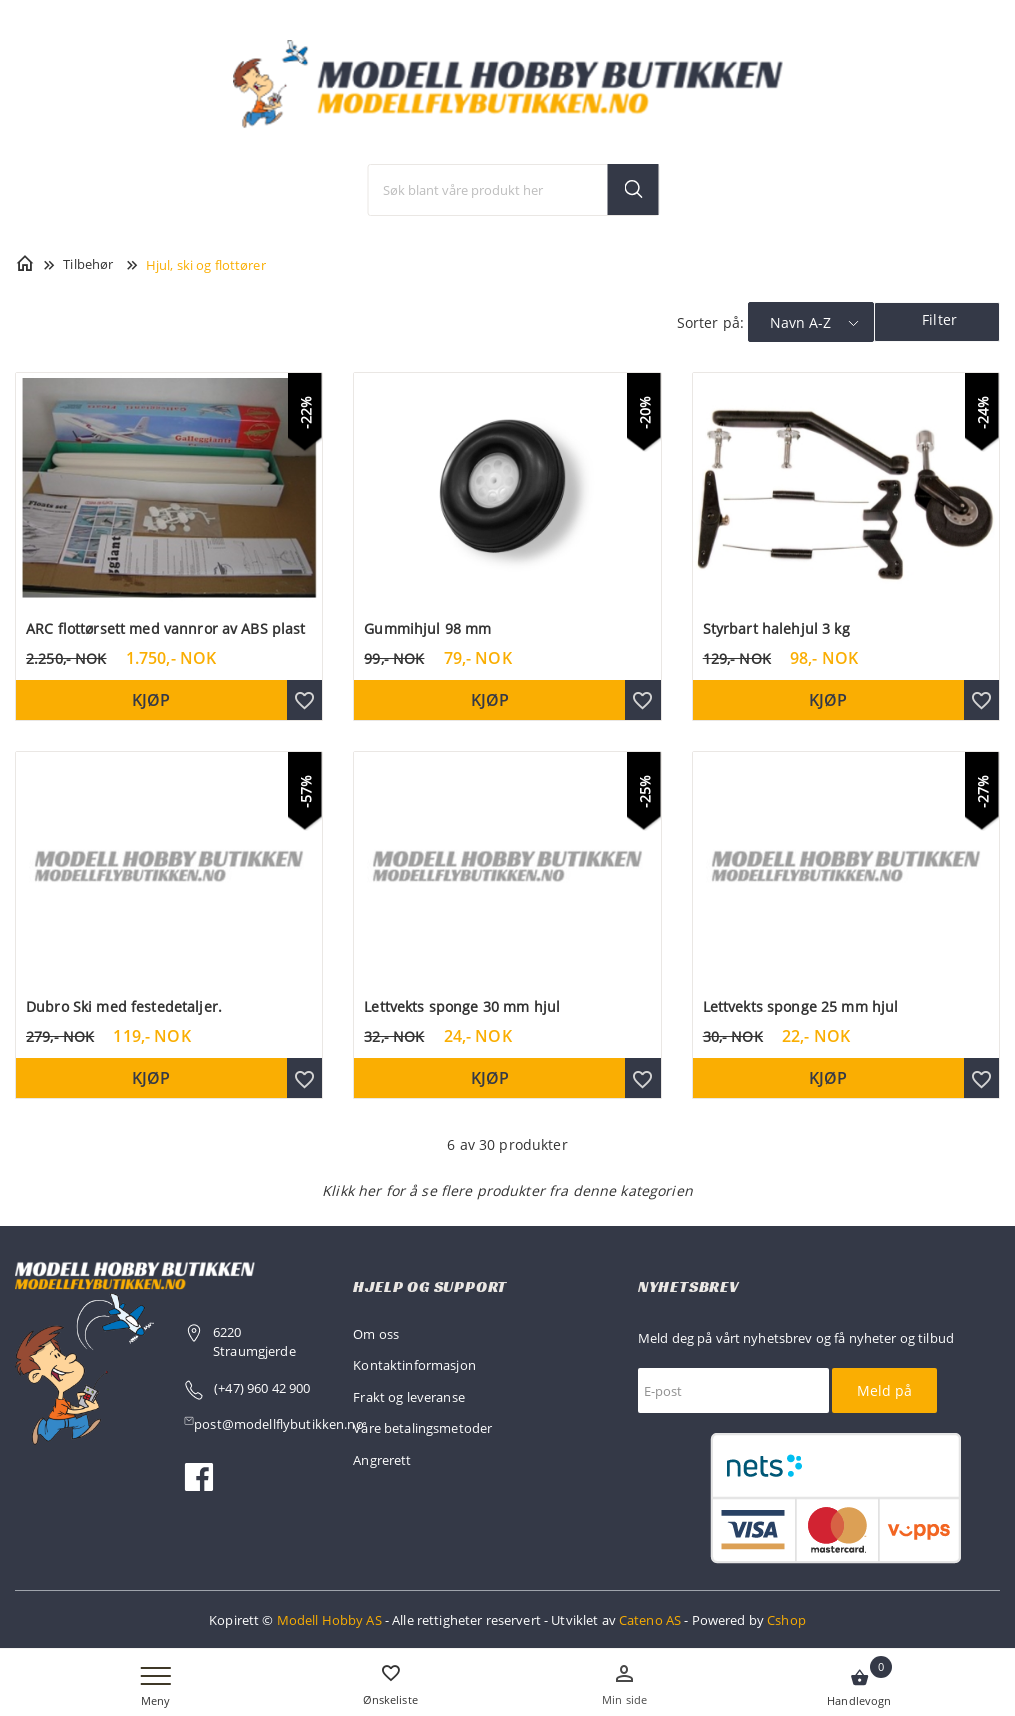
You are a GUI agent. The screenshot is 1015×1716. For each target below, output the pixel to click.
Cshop (786, 1620)
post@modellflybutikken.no (280, 1424)
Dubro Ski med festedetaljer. (124, 1006)
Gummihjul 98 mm (427, 628)
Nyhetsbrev (688, 1286)
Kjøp (151, 700)
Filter (939, 319)
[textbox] (514, 190)
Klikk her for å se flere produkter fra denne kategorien (507, 1190)
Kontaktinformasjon (414, 1365)
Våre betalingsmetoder (422, 1428)
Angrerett (382, 1460)
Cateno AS (650, 1620)
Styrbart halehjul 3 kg (776, 628)
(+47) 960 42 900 (262, 1388)
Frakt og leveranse (409, 1397)
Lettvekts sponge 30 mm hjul (462, 1006)
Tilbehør (88, 264)
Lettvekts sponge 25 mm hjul (801, 1006)
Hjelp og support (430, 1286)
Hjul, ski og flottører (206, 265)
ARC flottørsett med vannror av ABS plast (166, 628)
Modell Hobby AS (329, 1620)
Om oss (376, 1334)
